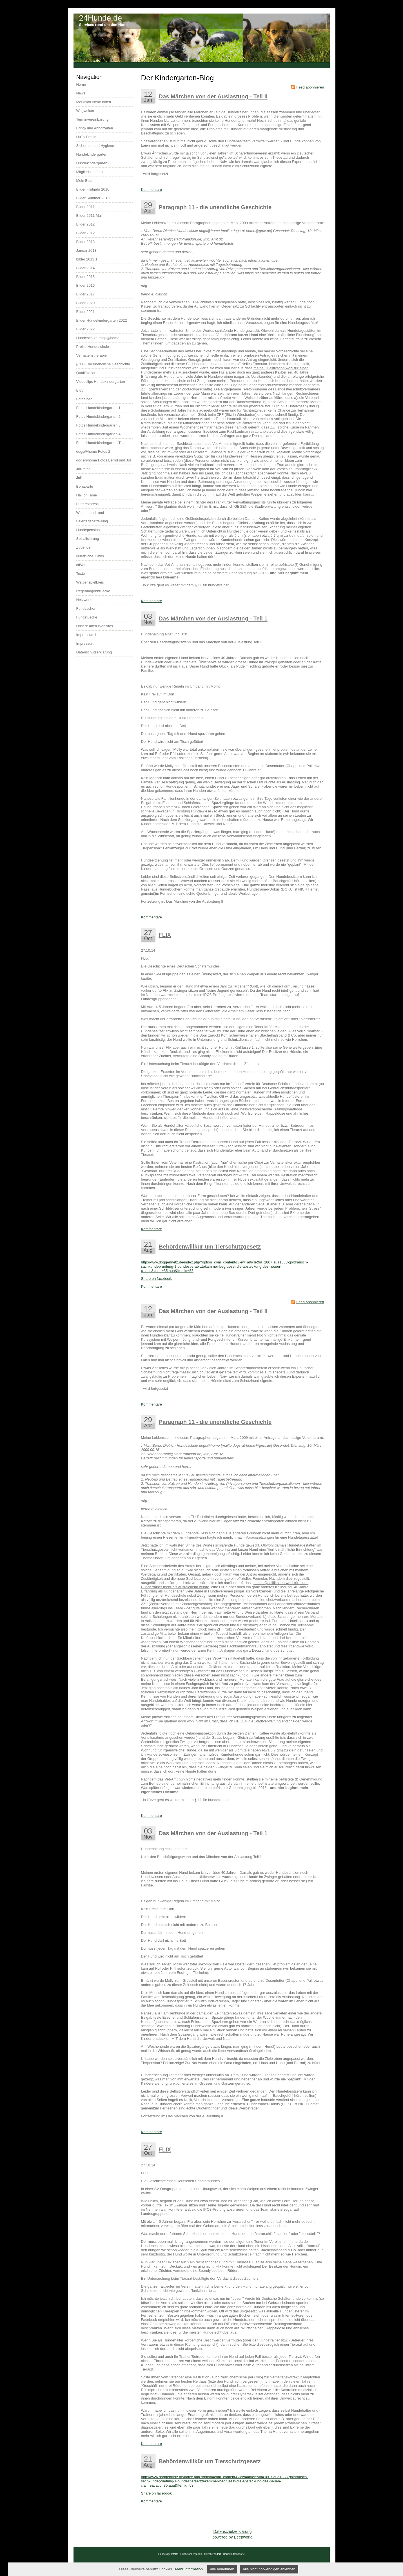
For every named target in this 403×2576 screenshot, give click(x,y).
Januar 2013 (86, 250)
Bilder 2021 (85, 312)
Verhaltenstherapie (91, 355)
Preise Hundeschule (92, 346)
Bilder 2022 (85, 329)
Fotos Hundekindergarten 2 (98, 416)
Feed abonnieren (310, 87)
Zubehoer (84, 547)
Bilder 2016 (85, 285)
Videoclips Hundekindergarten (100, 381)
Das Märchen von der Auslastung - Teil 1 (213, 618)
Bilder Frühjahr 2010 (93, 189)
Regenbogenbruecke (93, 591)
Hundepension (88, 530)
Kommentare (151, 189)
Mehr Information (189, 2569)
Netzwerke (84, 600)
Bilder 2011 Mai (89, 215)
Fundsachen (86, 608)
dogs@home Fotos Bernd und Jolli (104, 460)
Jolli (79, 478)
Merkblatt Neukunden (93, 102)
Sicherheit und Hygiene (95, 145)
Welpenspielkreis (90, 582)
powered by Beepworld (232, 2537)
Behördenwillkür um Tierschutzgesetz (210, 1246)
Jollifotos (83, 469)
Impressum (85, 643)
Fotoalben (84, 399)
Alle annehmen (222, 2569)
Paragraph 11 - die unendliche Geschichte (215, 207)
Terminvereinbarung (92, 119)
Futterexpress (87, 504)
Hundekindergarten (92, 154)
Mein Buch (84, 180)
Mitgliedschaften (89, 172)
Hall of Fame (86, 495)
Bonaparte (84, 486)
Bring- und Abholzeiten (94, 128)
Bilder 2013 (85, 242)
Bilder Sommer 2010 (93, 198)
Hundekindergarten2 (93, 163)
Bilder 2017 (85, 294)
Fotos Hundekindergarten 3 (98, 425)
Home (81, 84)
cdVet (81, 565)
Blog (80, 390)
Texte (80, 573)
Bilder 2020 (85, 303)
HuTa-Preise (86, 137)
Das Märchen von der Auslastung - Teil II (213, 96)
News (81, 93)
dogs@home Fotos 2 (93, 451)
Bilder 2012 (85, 224)
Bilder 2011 (85, 207)
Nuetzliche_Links (90, 556)
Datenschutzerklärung (232, 2531)
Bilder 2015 (85, 277)
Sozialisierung (87, 538)
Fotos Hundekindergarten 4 (98, 434)
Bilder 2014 (85, 268)
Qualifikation (86, 373)
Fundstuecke (86, 617)
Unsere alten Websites (94, 626)
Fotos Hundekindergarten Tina (101, 443)
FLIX (165, 935)
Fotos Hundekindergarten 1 (98, 408)
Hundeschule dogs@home (97, 338)
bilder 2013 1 (86, 259)
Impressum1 (86, 635)
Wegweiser (85, 111)
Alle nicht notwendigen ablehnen (269, 2569)
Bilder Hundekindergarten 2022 (101, 320)
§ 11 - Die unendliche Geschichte (103, 364)
